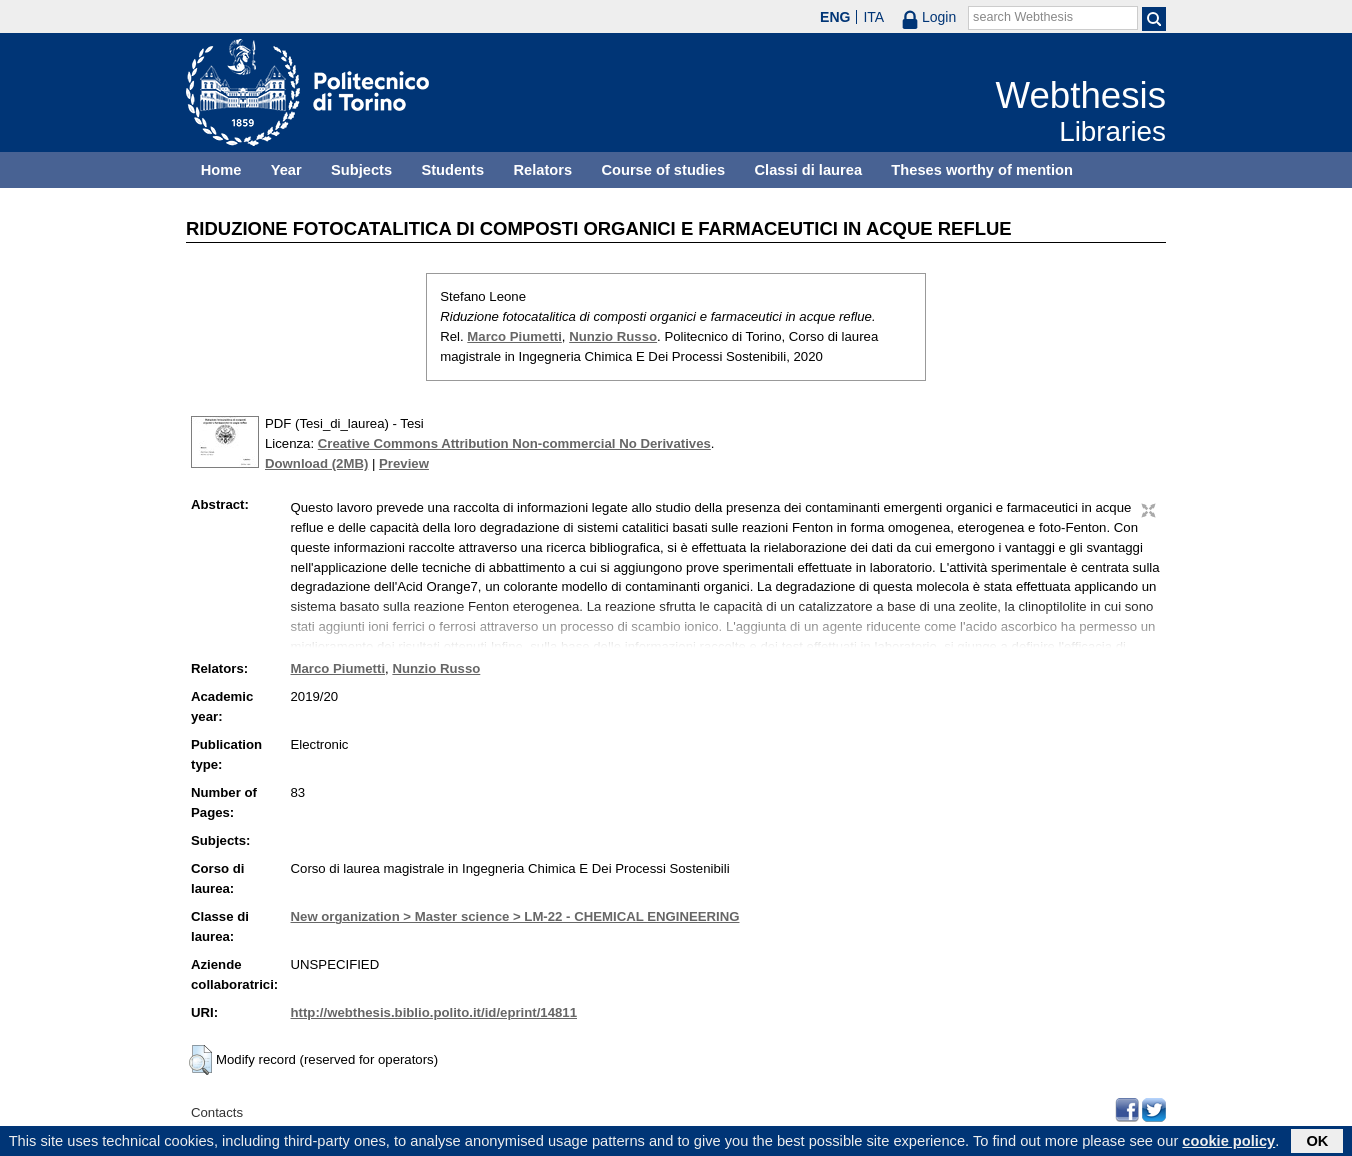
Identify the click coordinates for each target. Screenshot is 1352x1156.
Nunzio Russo (613, 336)
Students (452, 170)
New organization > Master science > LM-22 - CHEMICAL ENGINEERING (515, 916)
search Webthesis (1023, 17)
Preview (404, 463)
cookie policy (1228, 1143)
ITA (873, 17)
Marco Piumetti (514, 336)
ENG (835, 17)
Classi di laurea (809, 170)
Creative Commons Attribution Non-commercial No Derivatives (514, 443)
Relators (542, 170)
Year (286, 170)
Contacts (217, 1112)
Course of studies (663, 170)
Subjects (361, 170)
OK (1317, 1143)
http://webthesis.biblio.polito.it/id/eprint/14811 (434, 1012)
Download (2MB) (316, 463)
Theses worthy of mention (982, 170)
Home (221, 170)
